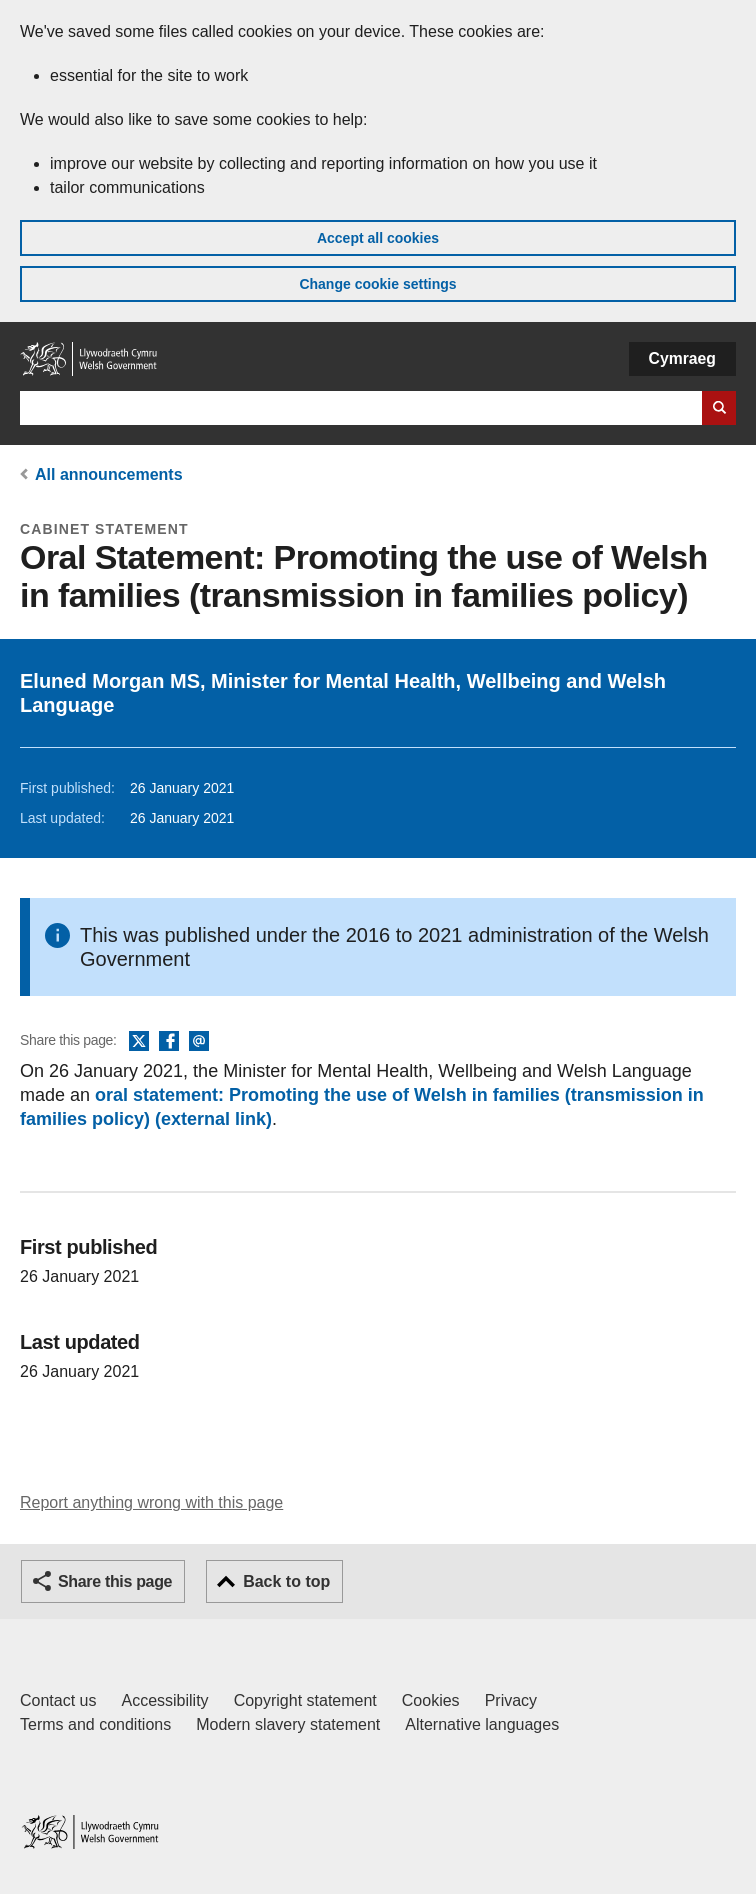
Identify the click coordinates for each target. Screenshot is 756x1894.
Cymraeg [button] (682, 358)
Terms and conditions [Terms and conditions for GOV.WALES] (95, 1724)
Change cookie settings (377, 284)
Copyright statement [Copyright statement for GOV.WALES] (305, 1700)
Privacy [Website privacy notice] (511, 1700)
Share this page (115, 1581)
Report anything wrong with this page (151, 1502)
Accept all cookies (378, 238)
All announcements (109, 474)
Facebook (169, 1042)
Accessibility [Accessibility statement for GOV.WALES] (164, 1700)
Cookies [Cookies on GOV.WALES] (431, 1700)
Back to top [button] (286, 1581)
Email (199, 1042)
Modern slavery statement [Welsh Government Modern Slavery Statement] (288, 1724)
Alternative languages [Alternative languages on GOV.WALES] (482, 1724)
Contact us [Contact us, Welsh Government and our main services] (58, 1700)
